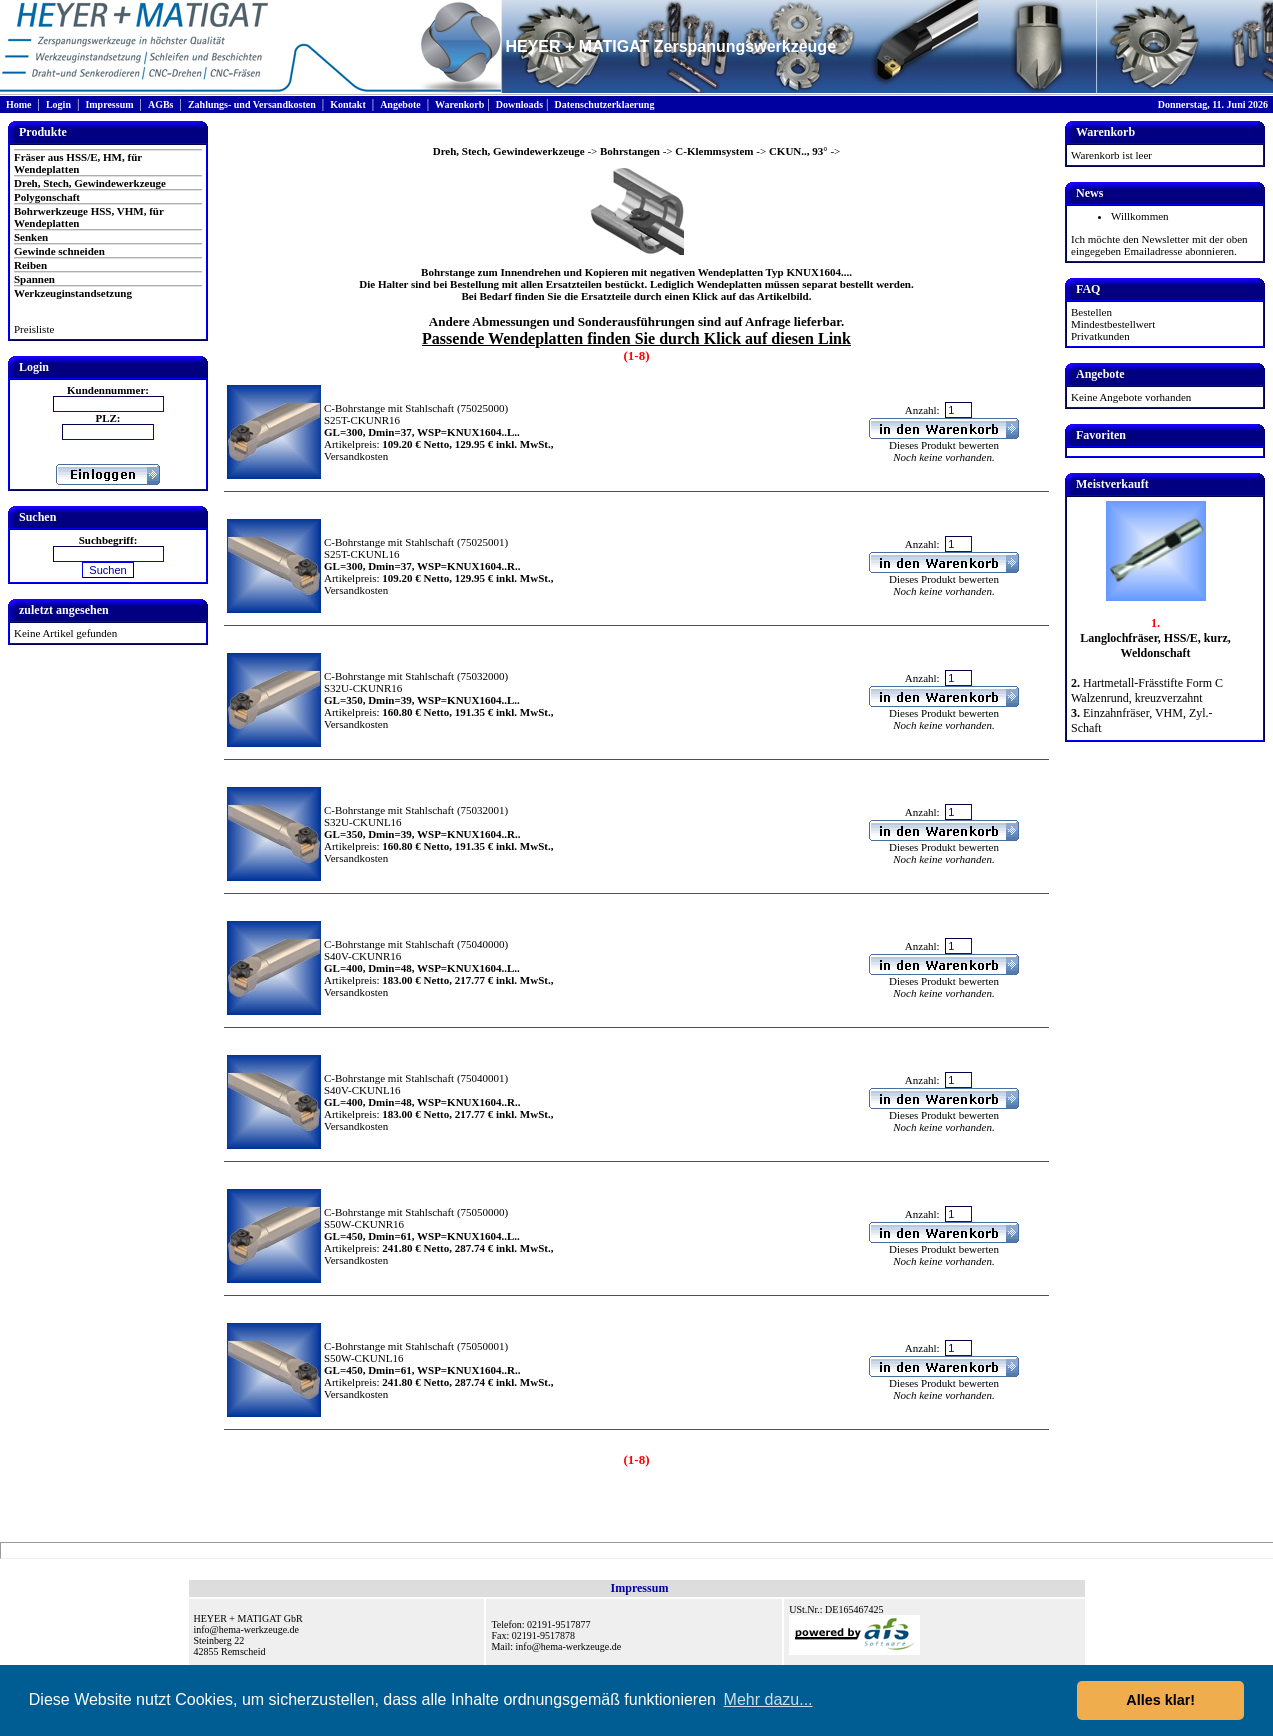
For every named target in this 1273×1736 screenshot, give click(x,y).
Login (58, 104)
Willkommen (1140, 216)
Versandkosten (356, 456)
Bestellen (1091, 312)
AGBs (161, 104)
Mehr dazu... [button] (768, 1699)
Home (19, 104)
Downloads (519, 104)
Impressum (109, 104)
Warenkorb (459, 104)
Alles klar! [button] (1160, 1700)
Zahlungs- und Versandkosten (252, 104)
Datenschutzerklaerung (604, 104)
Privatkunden (1100, 336)
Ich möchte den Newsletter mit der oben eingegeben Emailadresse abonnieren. (1159, 245)
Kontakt (348, 104)
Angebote (400, 104)
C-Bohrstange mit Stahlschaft (389, 408)
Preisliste (34, 329)
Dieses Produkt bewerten (944, 445)
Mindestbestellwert (1113, 324)
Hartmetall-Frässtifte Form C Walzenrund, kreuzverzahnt (1147, 690)
